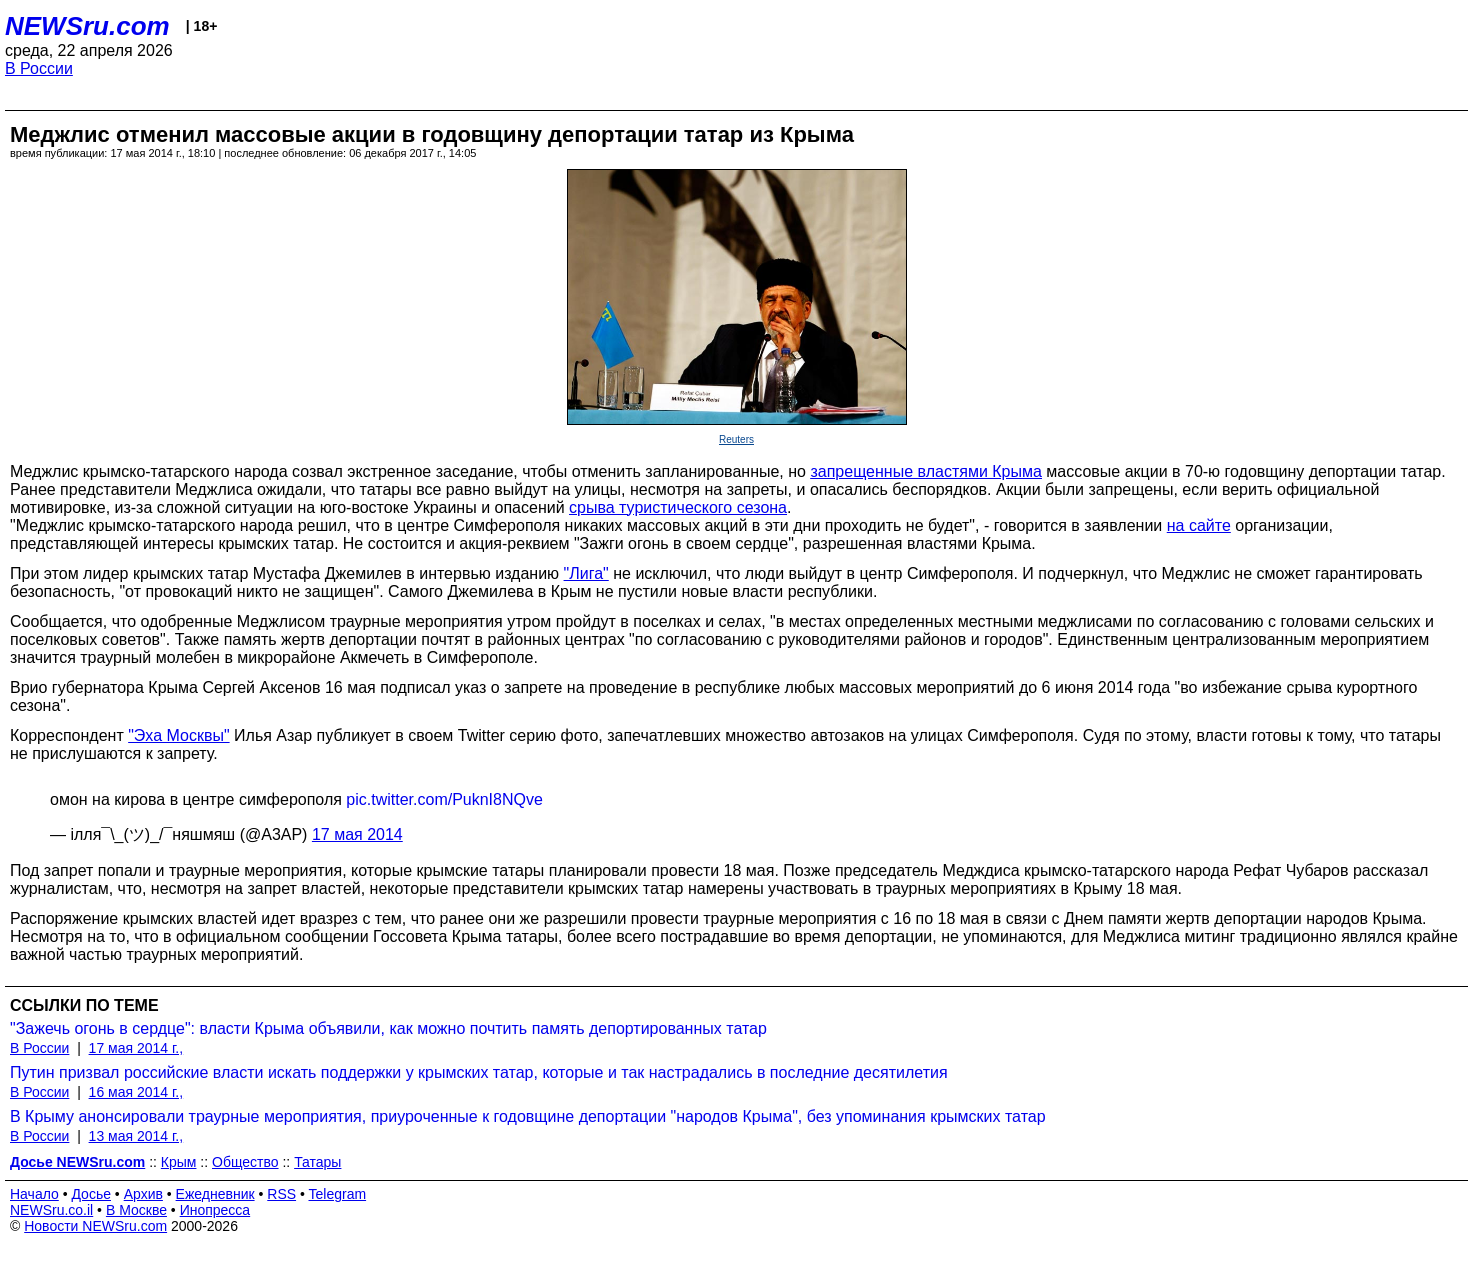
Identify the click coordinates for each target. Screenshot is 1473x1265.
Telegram (338, 1194)
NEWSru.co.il (51, 1210)
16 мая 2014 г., (136, 1092)
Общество (245, 1162)
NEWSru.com (87, 26)
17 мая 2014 (357, 834)
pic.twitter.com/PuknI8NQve (444, 799)
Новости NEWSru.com (95, 1226)
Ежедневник (215, 1194)
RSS (281, 1194)
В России (39, 68)
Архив (143, 1194)
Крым (179, 1162)
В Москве (136, 1210)
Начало (34, 1194)
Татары (317, 1162)
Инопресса (215, 1210)
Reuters (736, 439)
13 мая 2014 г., (136, 1136)
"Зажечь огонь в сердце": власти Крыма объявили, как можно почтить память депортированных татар (388, 1028)
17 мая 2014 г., (136, 1048)
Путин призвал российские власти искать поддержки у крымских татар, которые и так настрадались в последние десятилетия (479, 1072)
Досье (91, 1194)
